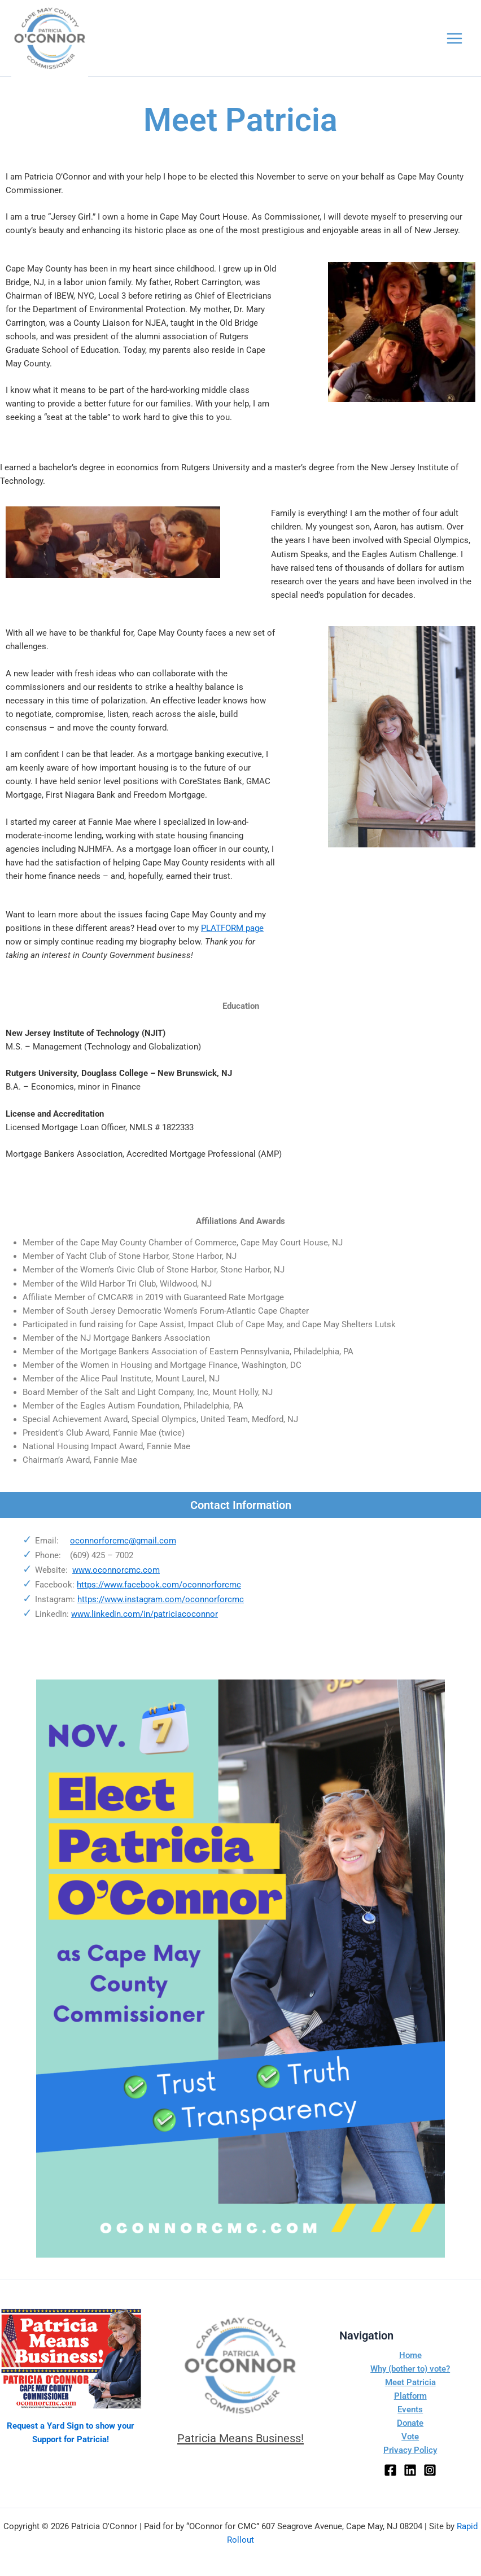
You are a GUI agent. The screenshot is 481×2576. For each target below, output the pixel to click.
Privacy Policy (410, 2451)
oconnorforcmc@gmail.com (123, 1556)
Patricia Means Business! (240, 2438)
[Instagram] (429, 2470)
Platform (410, 2396)
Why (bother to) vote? (410, 2369)
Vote (410, 2437)
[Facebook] (390, 2470)
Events (410, 2409)
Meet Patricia (410, 2382)
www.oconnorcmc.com (116, 1586)
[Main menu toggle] (454, 46)
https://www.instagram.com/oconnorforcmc (160, 1615)
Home (410, 2355)
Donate (410, 2423)
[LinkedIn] (410, 2470)
